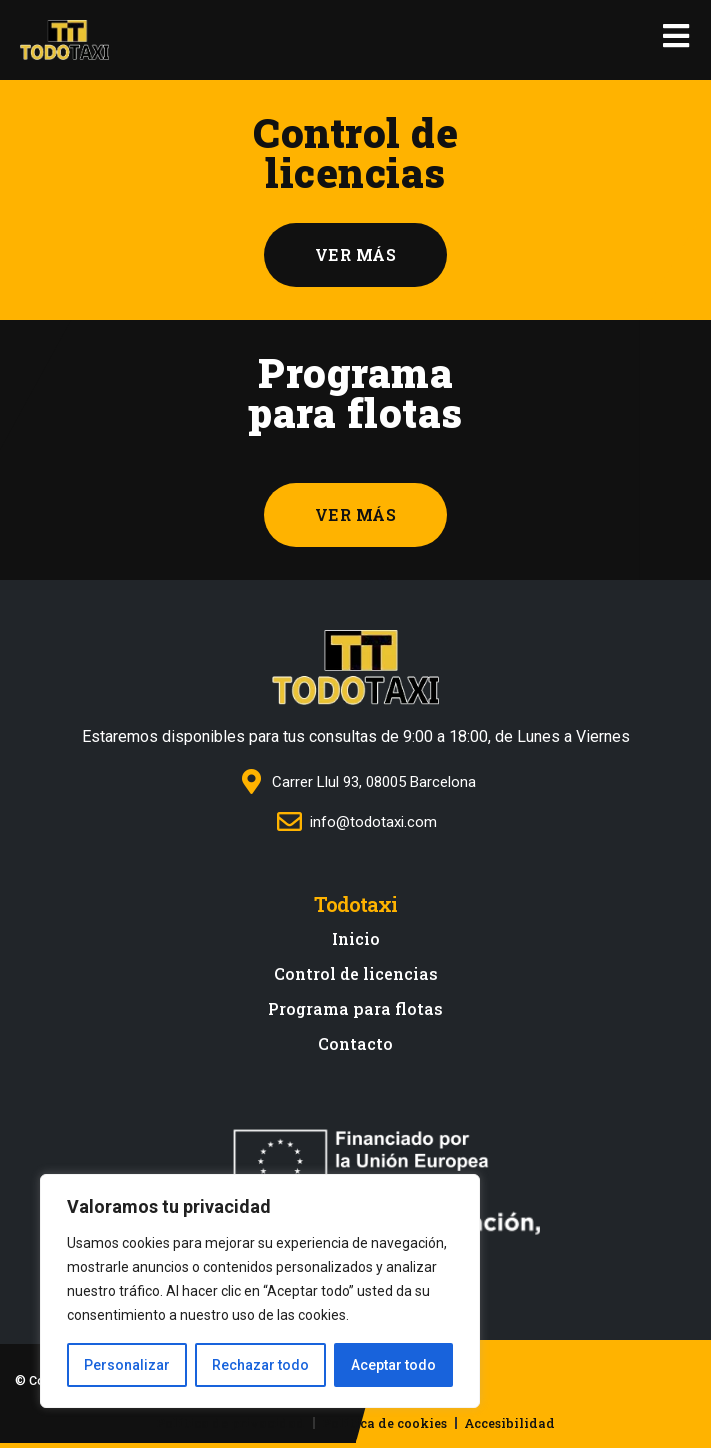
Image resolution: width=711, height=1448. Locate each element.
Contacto (355, 1044)
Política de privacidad (230, 1423)
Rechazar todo (260, 1365)
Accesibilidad (509, 1423)
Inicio (356, 939)
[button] (356, 256)
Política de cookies (384, 1423)
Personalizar (127, 1365)
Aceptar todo (393, 1365)
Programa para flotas (355, 1009)
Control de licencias (356, 974)
